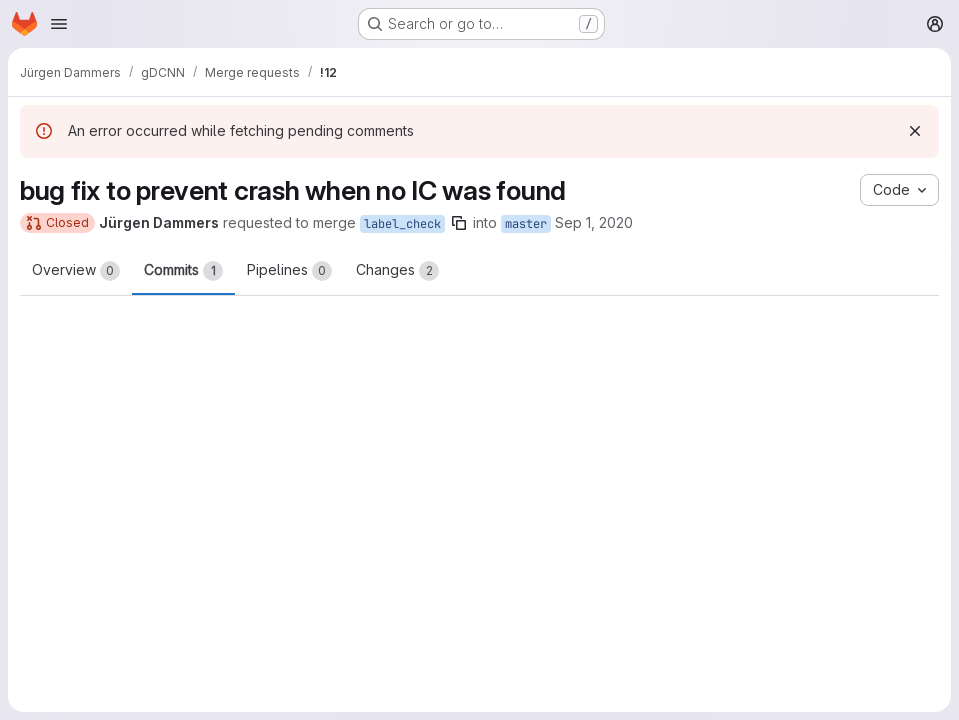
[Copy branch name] (459, 223)
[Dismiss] (915, 131)
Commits (183, 271)
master (526, 224)
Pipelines (289, 271)
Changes (397, 271)
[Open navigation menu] (59, 24)
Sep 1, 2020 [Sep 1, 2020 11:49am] (594, 222)
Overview (76, 271)
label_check (402, 224)
